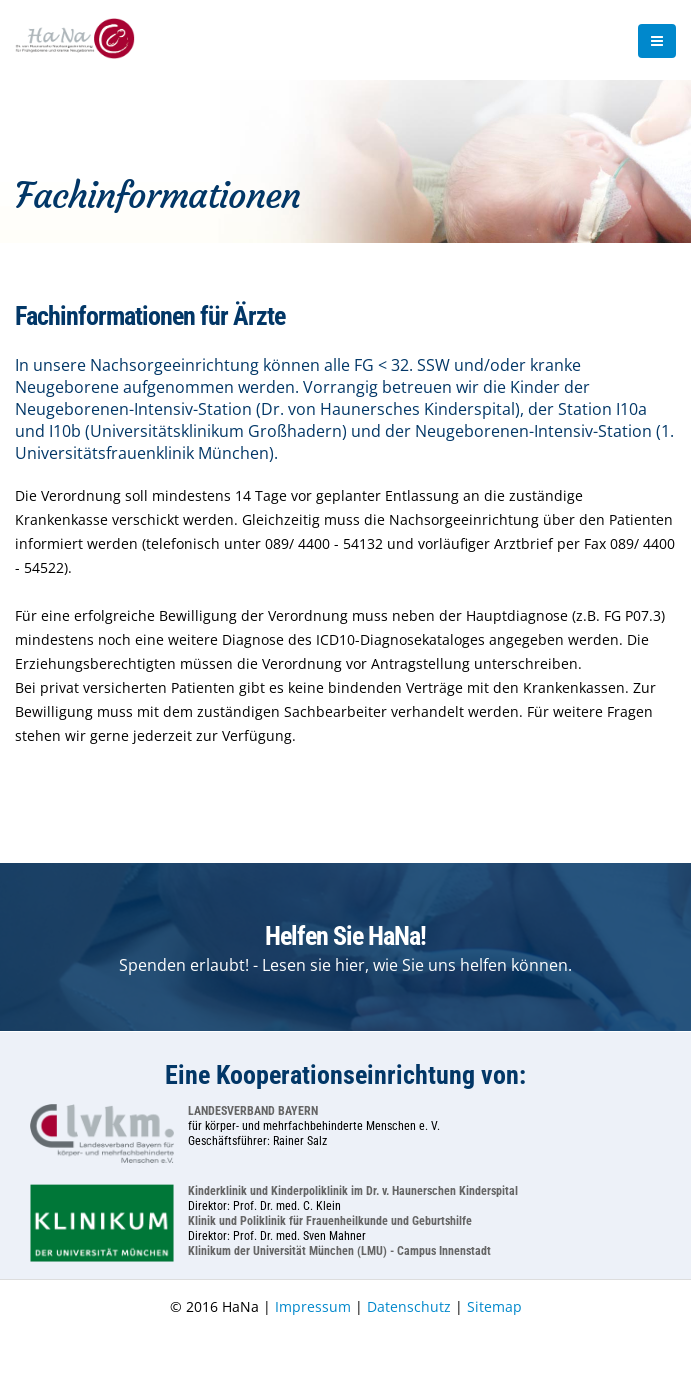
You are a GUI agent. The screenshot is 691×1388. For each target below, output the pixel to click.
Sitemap (494, 1306)
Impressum (313, 1306)
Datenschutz (409, 1306)
